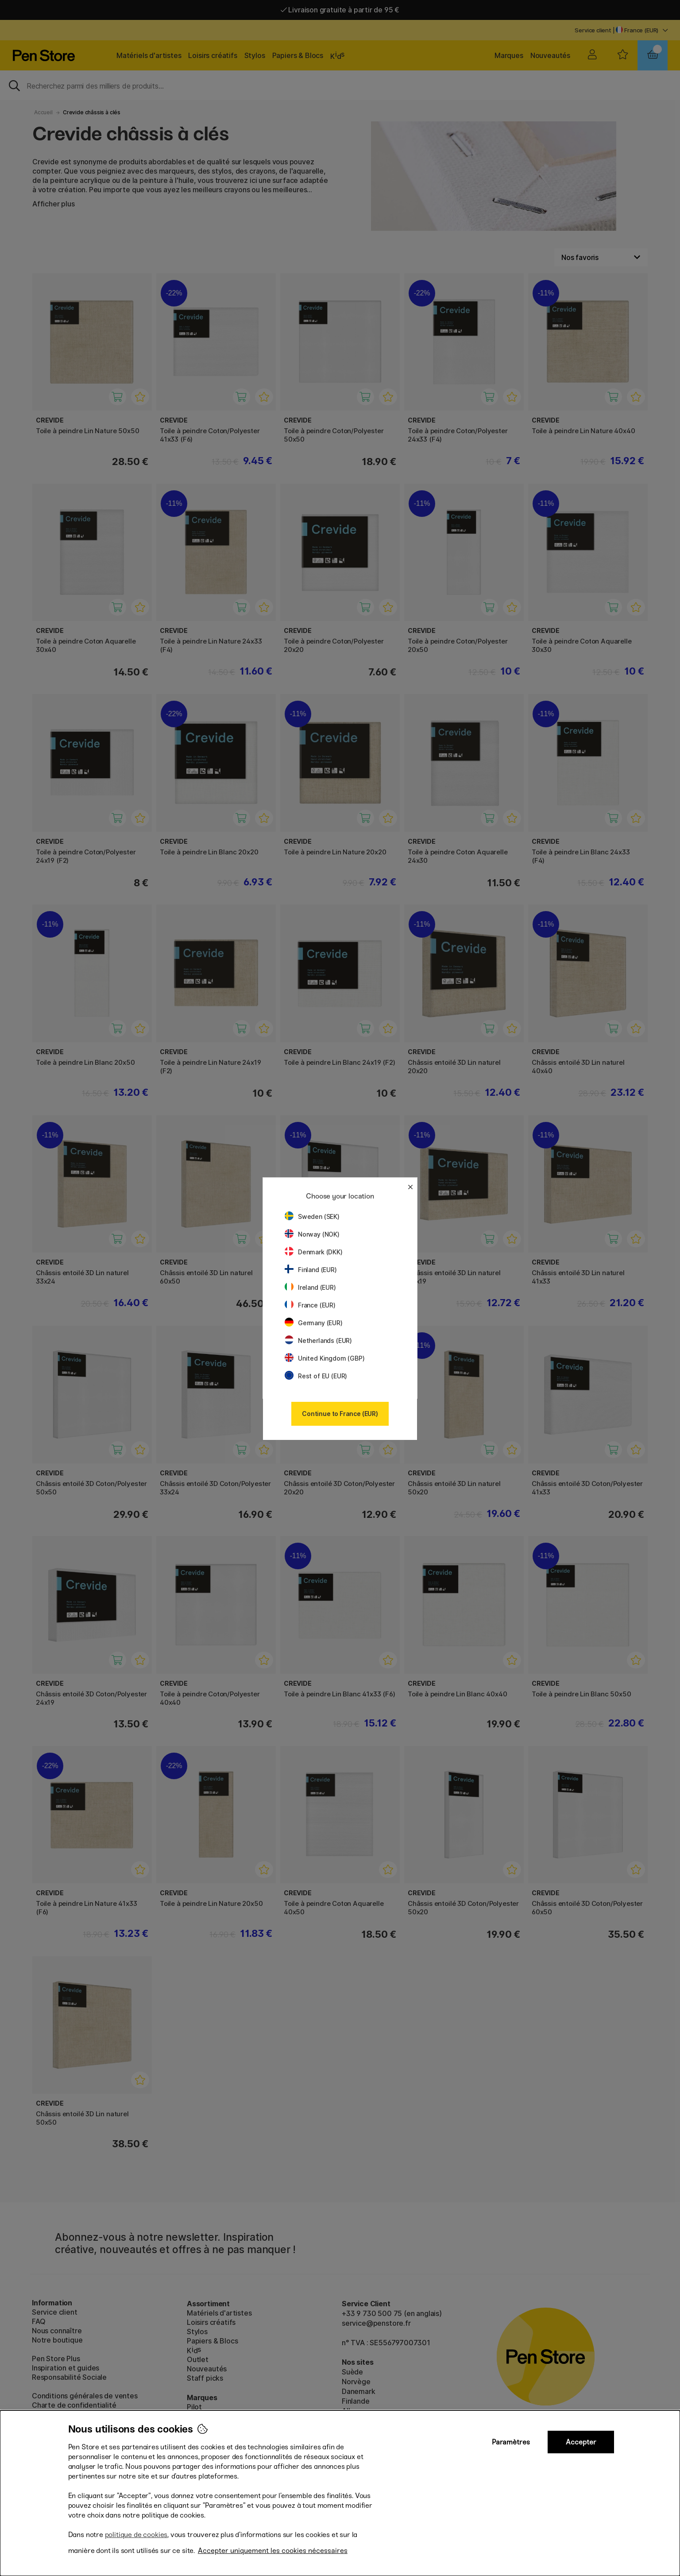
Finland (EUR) (311, 1269)
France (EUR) (310, 1305)
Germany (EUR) (314, 1323)
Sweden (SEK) (312, 1216)
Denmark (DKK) (314, 1252)
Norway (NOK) (312, 1234)
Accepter (581, 2442)
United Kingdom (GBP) (324, 1358)
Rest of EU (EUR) (316, 1376)
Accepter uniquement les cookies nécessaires (273, 2550)
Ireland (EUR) (310, 1287)
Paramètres (511, 2442)
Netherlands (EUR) (318, 1340)
